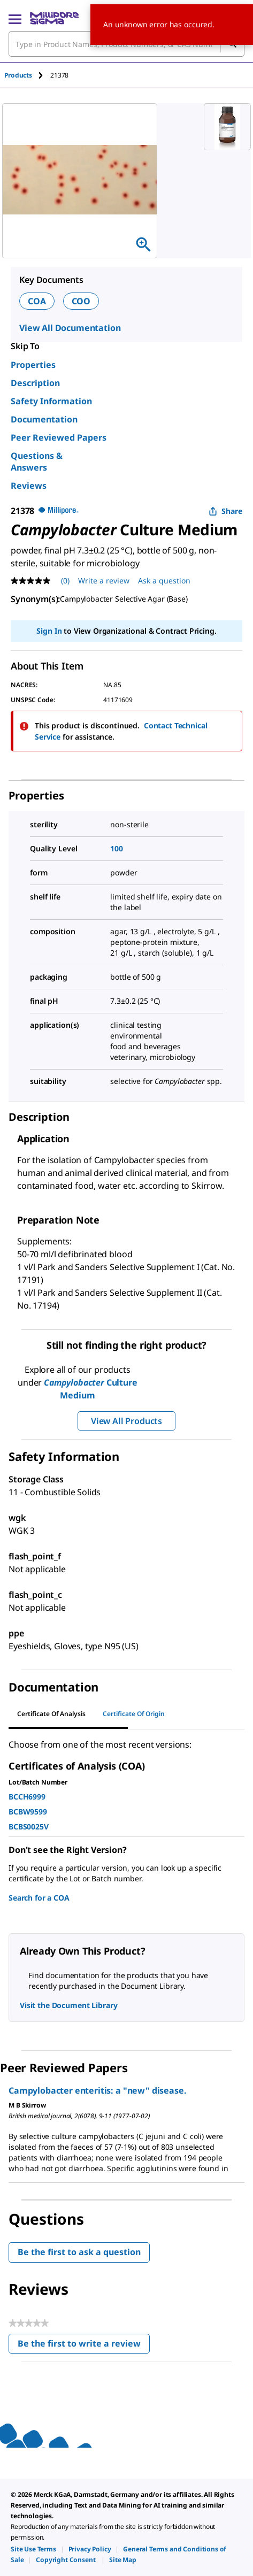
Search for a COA (39, 1898)
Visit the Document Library (68, 2005)
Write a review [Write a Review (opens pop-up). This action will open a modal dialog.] (103, 580)
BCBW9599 (28, 1811)
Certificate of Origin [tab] (134, 1713)
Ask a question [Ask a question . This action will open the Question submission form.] (164, 580)
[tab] (27, 75)
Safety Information (51, 401)
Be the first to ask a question (79, 2252)
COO (81, 301)
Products (18, 75)
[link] (33, 2549)
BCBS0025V (29, 1826)
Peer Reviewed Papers (58, 437)
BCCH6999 (27, 1796)
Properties (33, 365)
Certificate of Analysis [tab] (51, 1713)
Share (225, 511)
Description (35, 383)
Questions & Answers (37, 461)
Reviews (29, 485)
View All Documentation (69, 327)
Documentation (44, 419)
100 (116, 848)
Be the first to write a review (84, 2345)
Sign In (49, 631)
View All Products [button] (126, 1421)
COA (37, 301)
